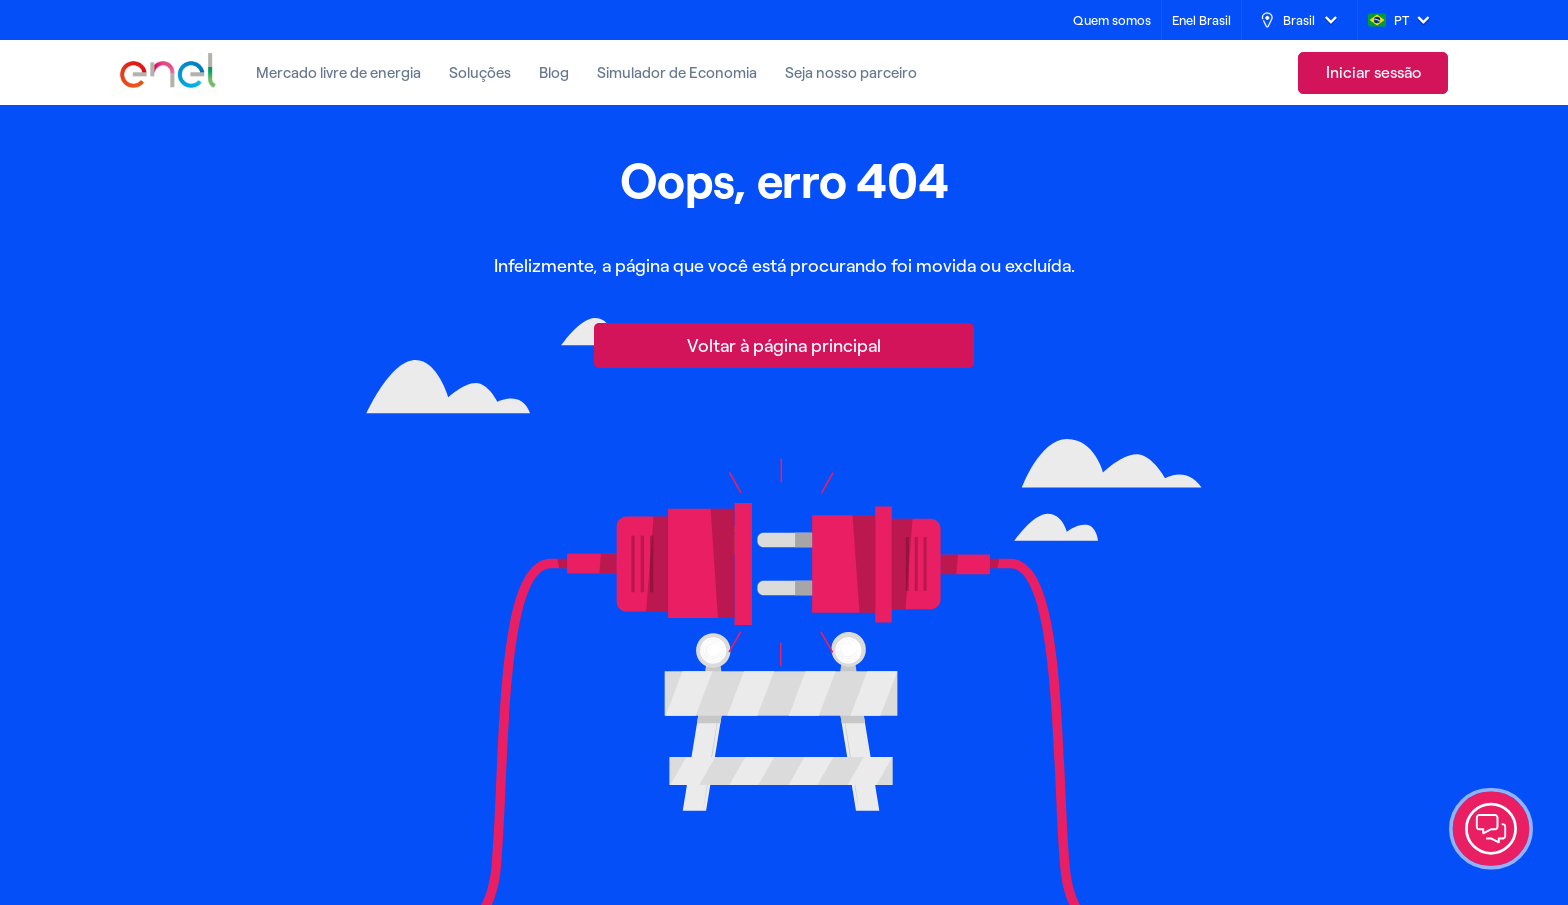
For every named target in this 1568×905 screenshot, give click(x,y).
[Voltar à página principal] (784, 345)
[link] (1373, 73)
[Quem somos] (1112, 20)
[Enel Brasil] (1201, 20)
